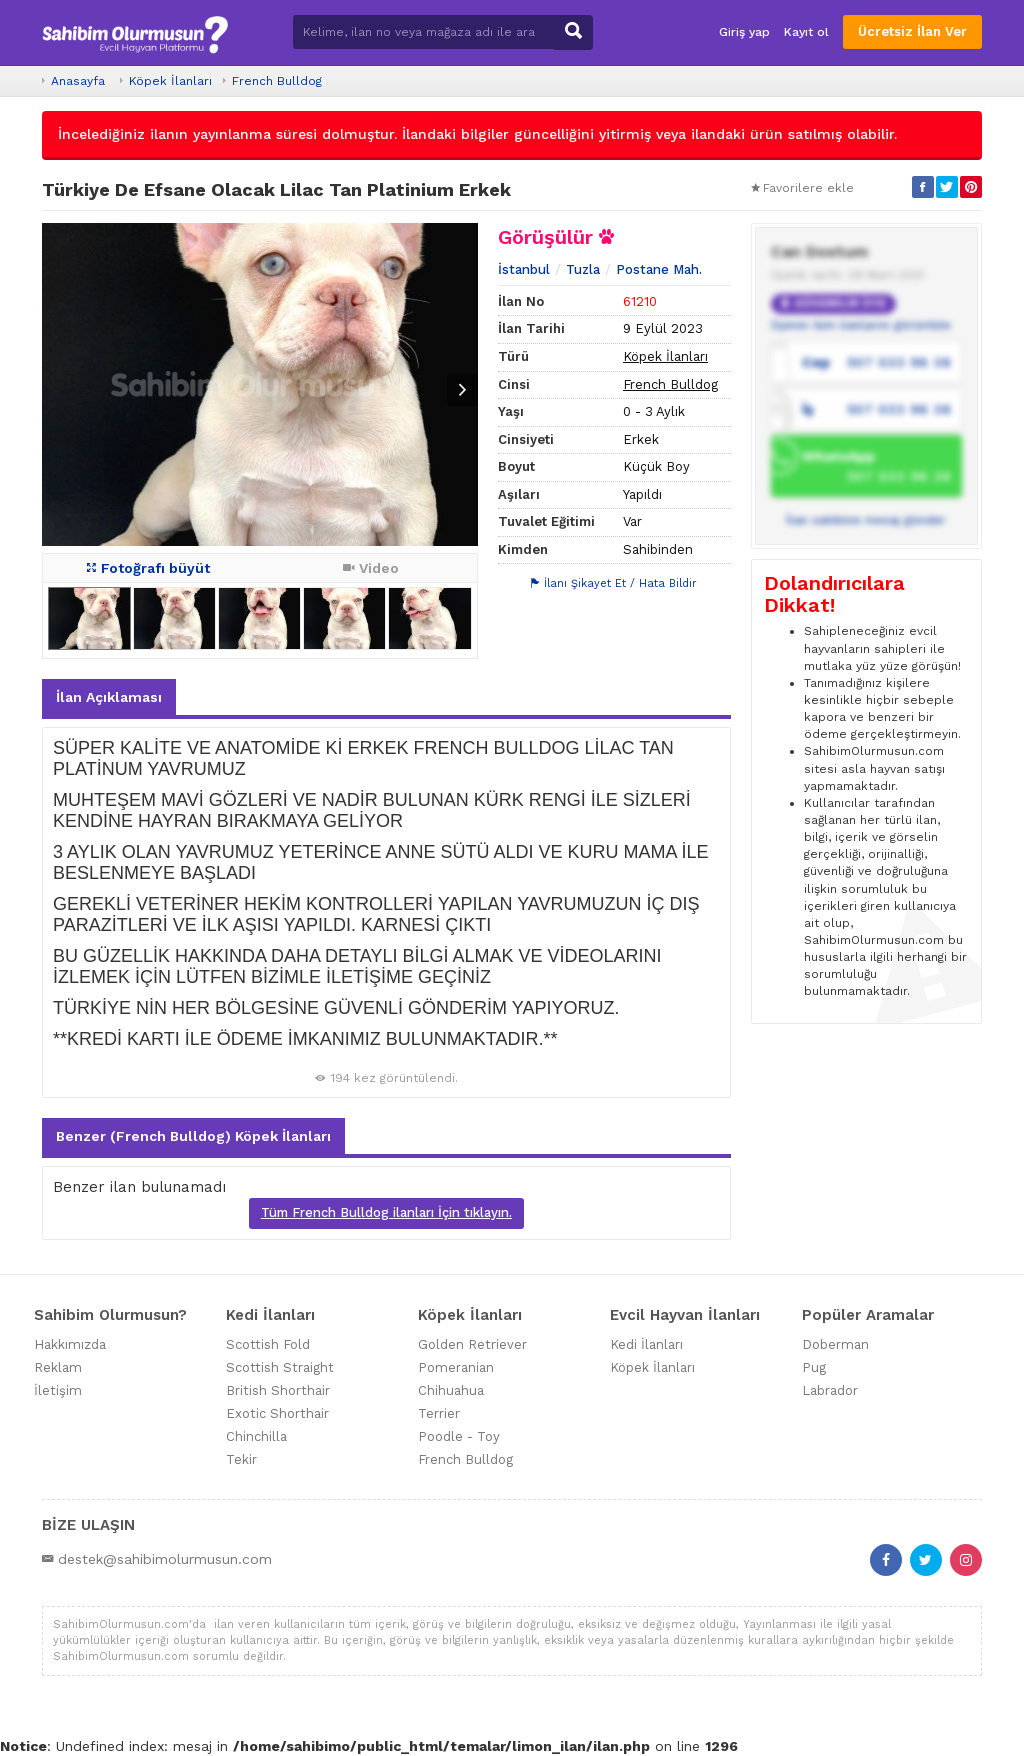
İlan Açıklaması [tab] (109, 697)
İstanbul (524, 269)
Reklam (58, 1367)
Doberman (835, 1344)
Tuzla (583, 269)
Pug (814, 1367)
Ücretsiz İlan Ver (912, 31)
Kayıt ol (806, 32)
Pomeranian (456, 1367)
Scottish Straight (280, 1367)
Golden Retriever (472, 1344)
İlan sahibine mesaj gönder (866, 520)
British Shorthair (278, 1390)
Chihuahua (451, 1390)
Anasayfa (78, 81)
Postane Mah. (659, 269)
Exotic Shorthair (277, 1413)
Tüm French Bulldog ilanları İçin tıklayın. (386, 1212)
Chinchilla (256, 1436)
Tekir (241, 1459)
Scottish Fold (268, 1344)
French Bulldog (277, 81)
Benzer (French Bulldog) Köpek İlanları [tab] (193, 1136)
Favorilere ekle (802, 188)
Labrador (830, 1390)
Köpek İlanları (170, 81)
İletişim (58, 1390)
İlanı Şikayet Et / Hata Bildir (614, 583)
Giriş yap (744, 32)
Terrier (439, 1413)
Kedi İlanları (646, 1344)
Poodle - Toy (459, 1436)
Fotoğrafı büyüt (148, 568)
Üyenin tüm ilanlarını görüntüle (861, 325)
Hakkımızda (70, 1344)
